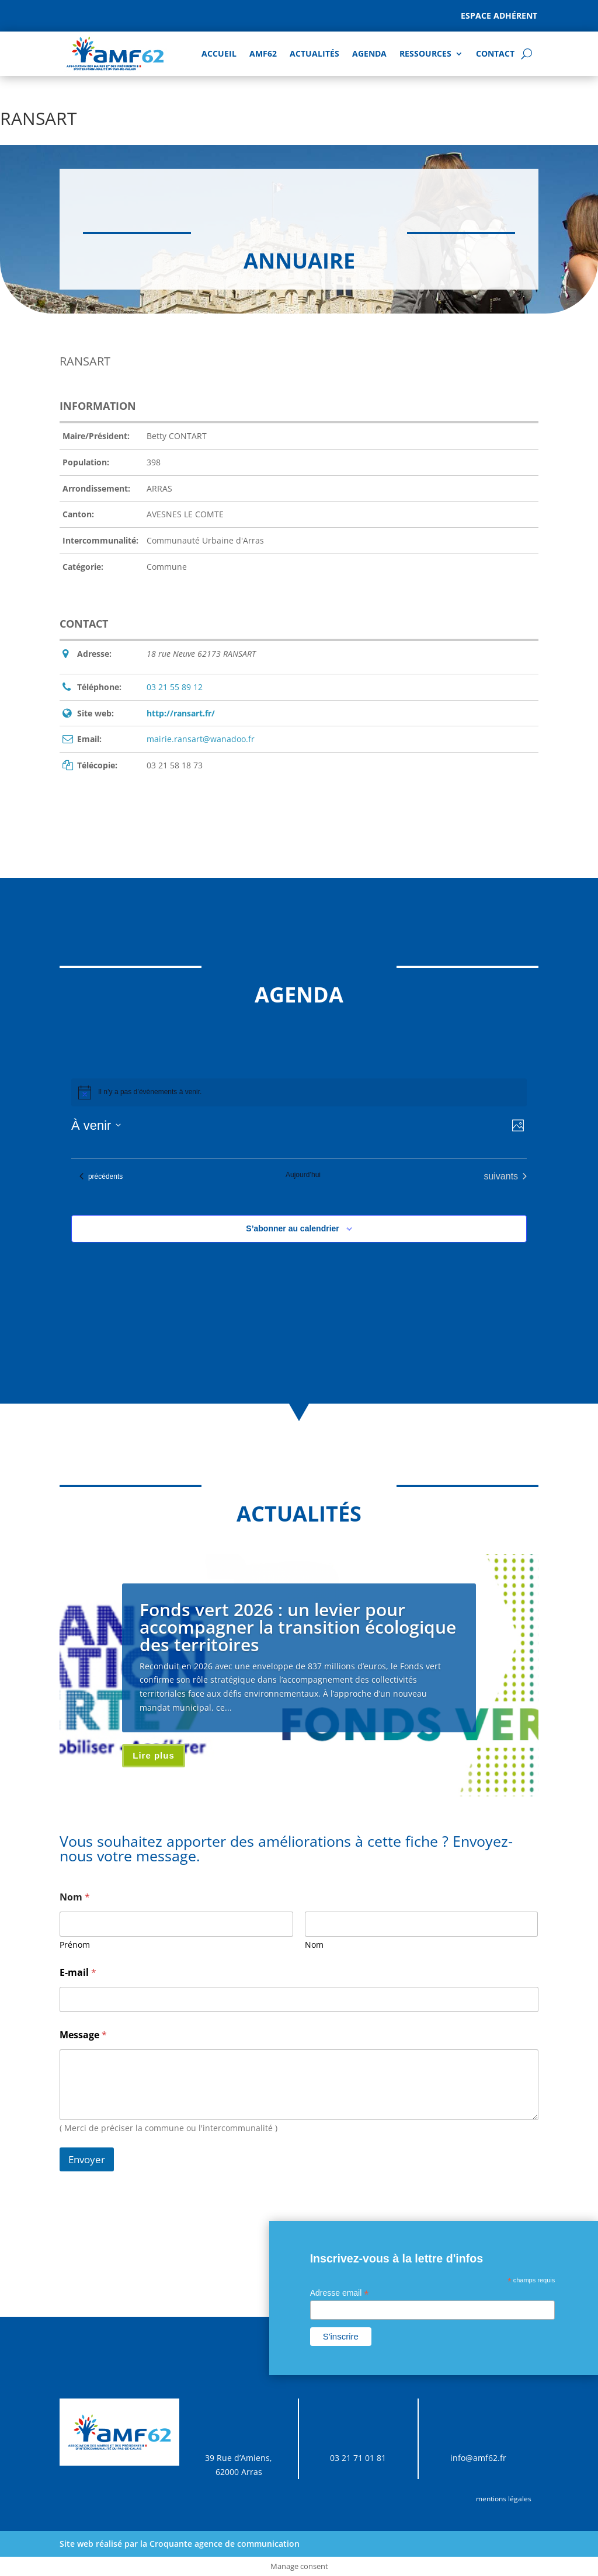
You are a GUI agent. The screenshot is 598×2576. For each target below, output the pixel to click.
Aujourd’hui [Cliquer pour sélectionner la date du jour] (303, 1175)
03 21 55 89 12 (175, 686)
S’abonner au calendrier (292, 1228)
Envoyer (86, 2159)
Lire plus (154, 1755)
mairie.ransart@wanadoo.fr (201, 738)
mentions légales (503, 2499)
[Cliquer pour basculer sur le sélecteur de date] (96, 1125)
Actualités (314, 53)
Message (83, 2035)
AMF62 (263, 53)
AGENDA (369, 53)
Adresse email (339, 2293)
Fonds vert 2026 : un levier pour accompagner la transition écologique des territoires (298, 1626)
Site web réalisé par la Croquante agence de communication (180, 2543)
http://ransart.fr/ (181, 713)
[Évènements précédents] (101, 1176)
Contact (495, 53)
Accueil (219, 53)
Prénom (75, 1945)
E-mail (78, 1972)
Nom (314, 1945)
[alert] (299, 1092)
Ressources (425, 53)
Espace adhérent (499, 15)
